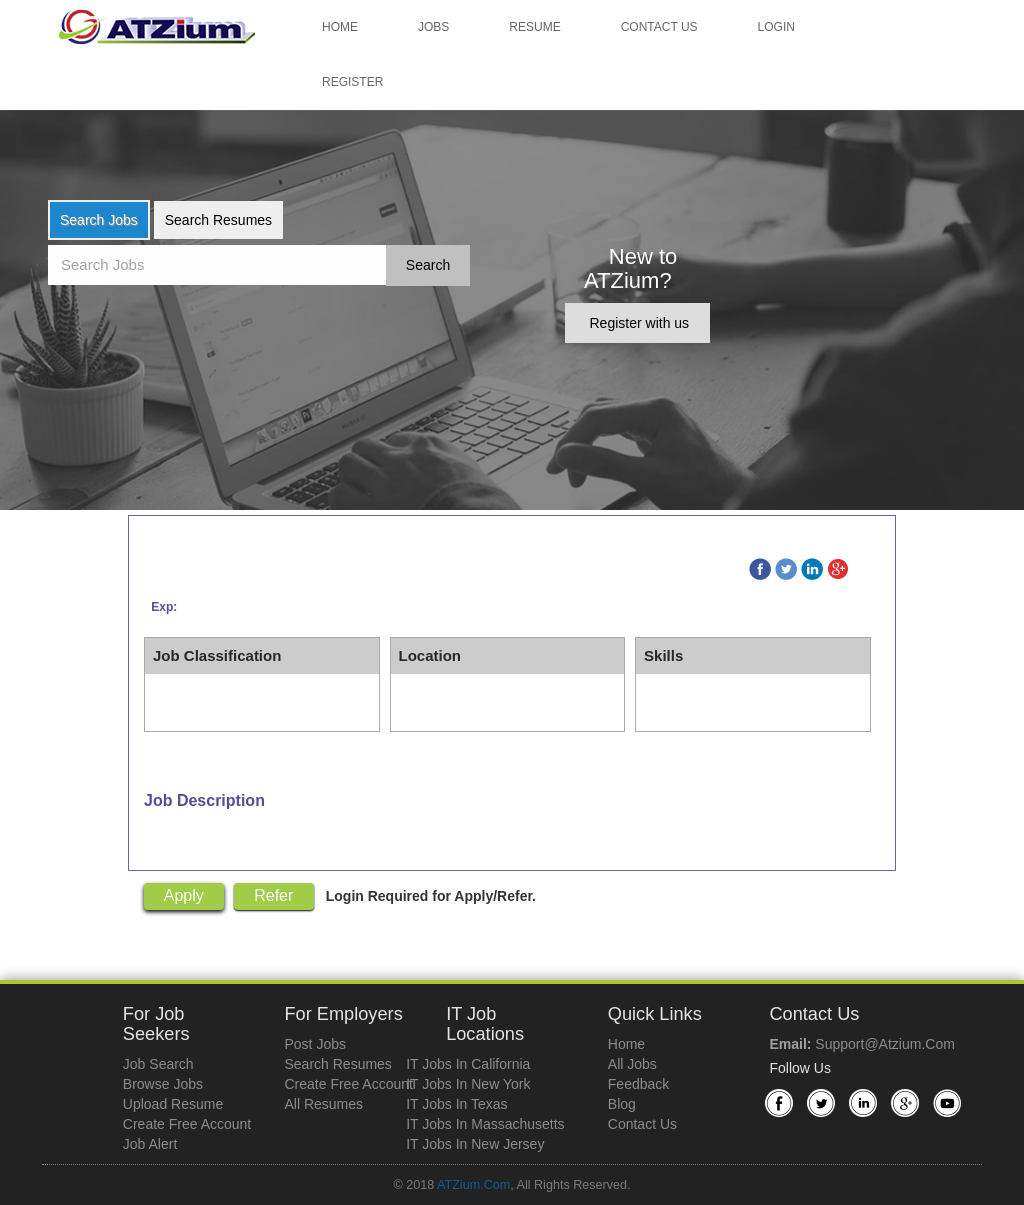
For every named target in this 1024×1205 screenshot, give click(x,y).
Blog (622, 1104)
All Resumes (323, 1104)
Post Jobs (314, 1044)
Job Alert (150, 1144)
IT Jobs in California (468, 1064)
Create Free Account (187, 1124)
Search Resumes (218, 220)
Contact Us (659, 27)
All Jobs (632, 1064)
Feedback (638, 1084)
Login (776, 27)
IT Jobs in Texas (456, 1104)
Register (352, 82)
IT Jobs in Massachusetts (485, 1124)
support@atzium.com (884, 1044)
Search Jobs (99, 220)
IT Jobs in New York (468, 1084)
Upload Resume (173, 1104)
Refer (273, 895)
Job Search (158, 1064)
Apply (184, 895)
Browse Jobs (163, 1084)
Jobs (433, 27)
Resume (534, 27)
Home (340, 27)
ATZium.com (473, 1185)
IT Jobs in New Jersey (475, 1144)
